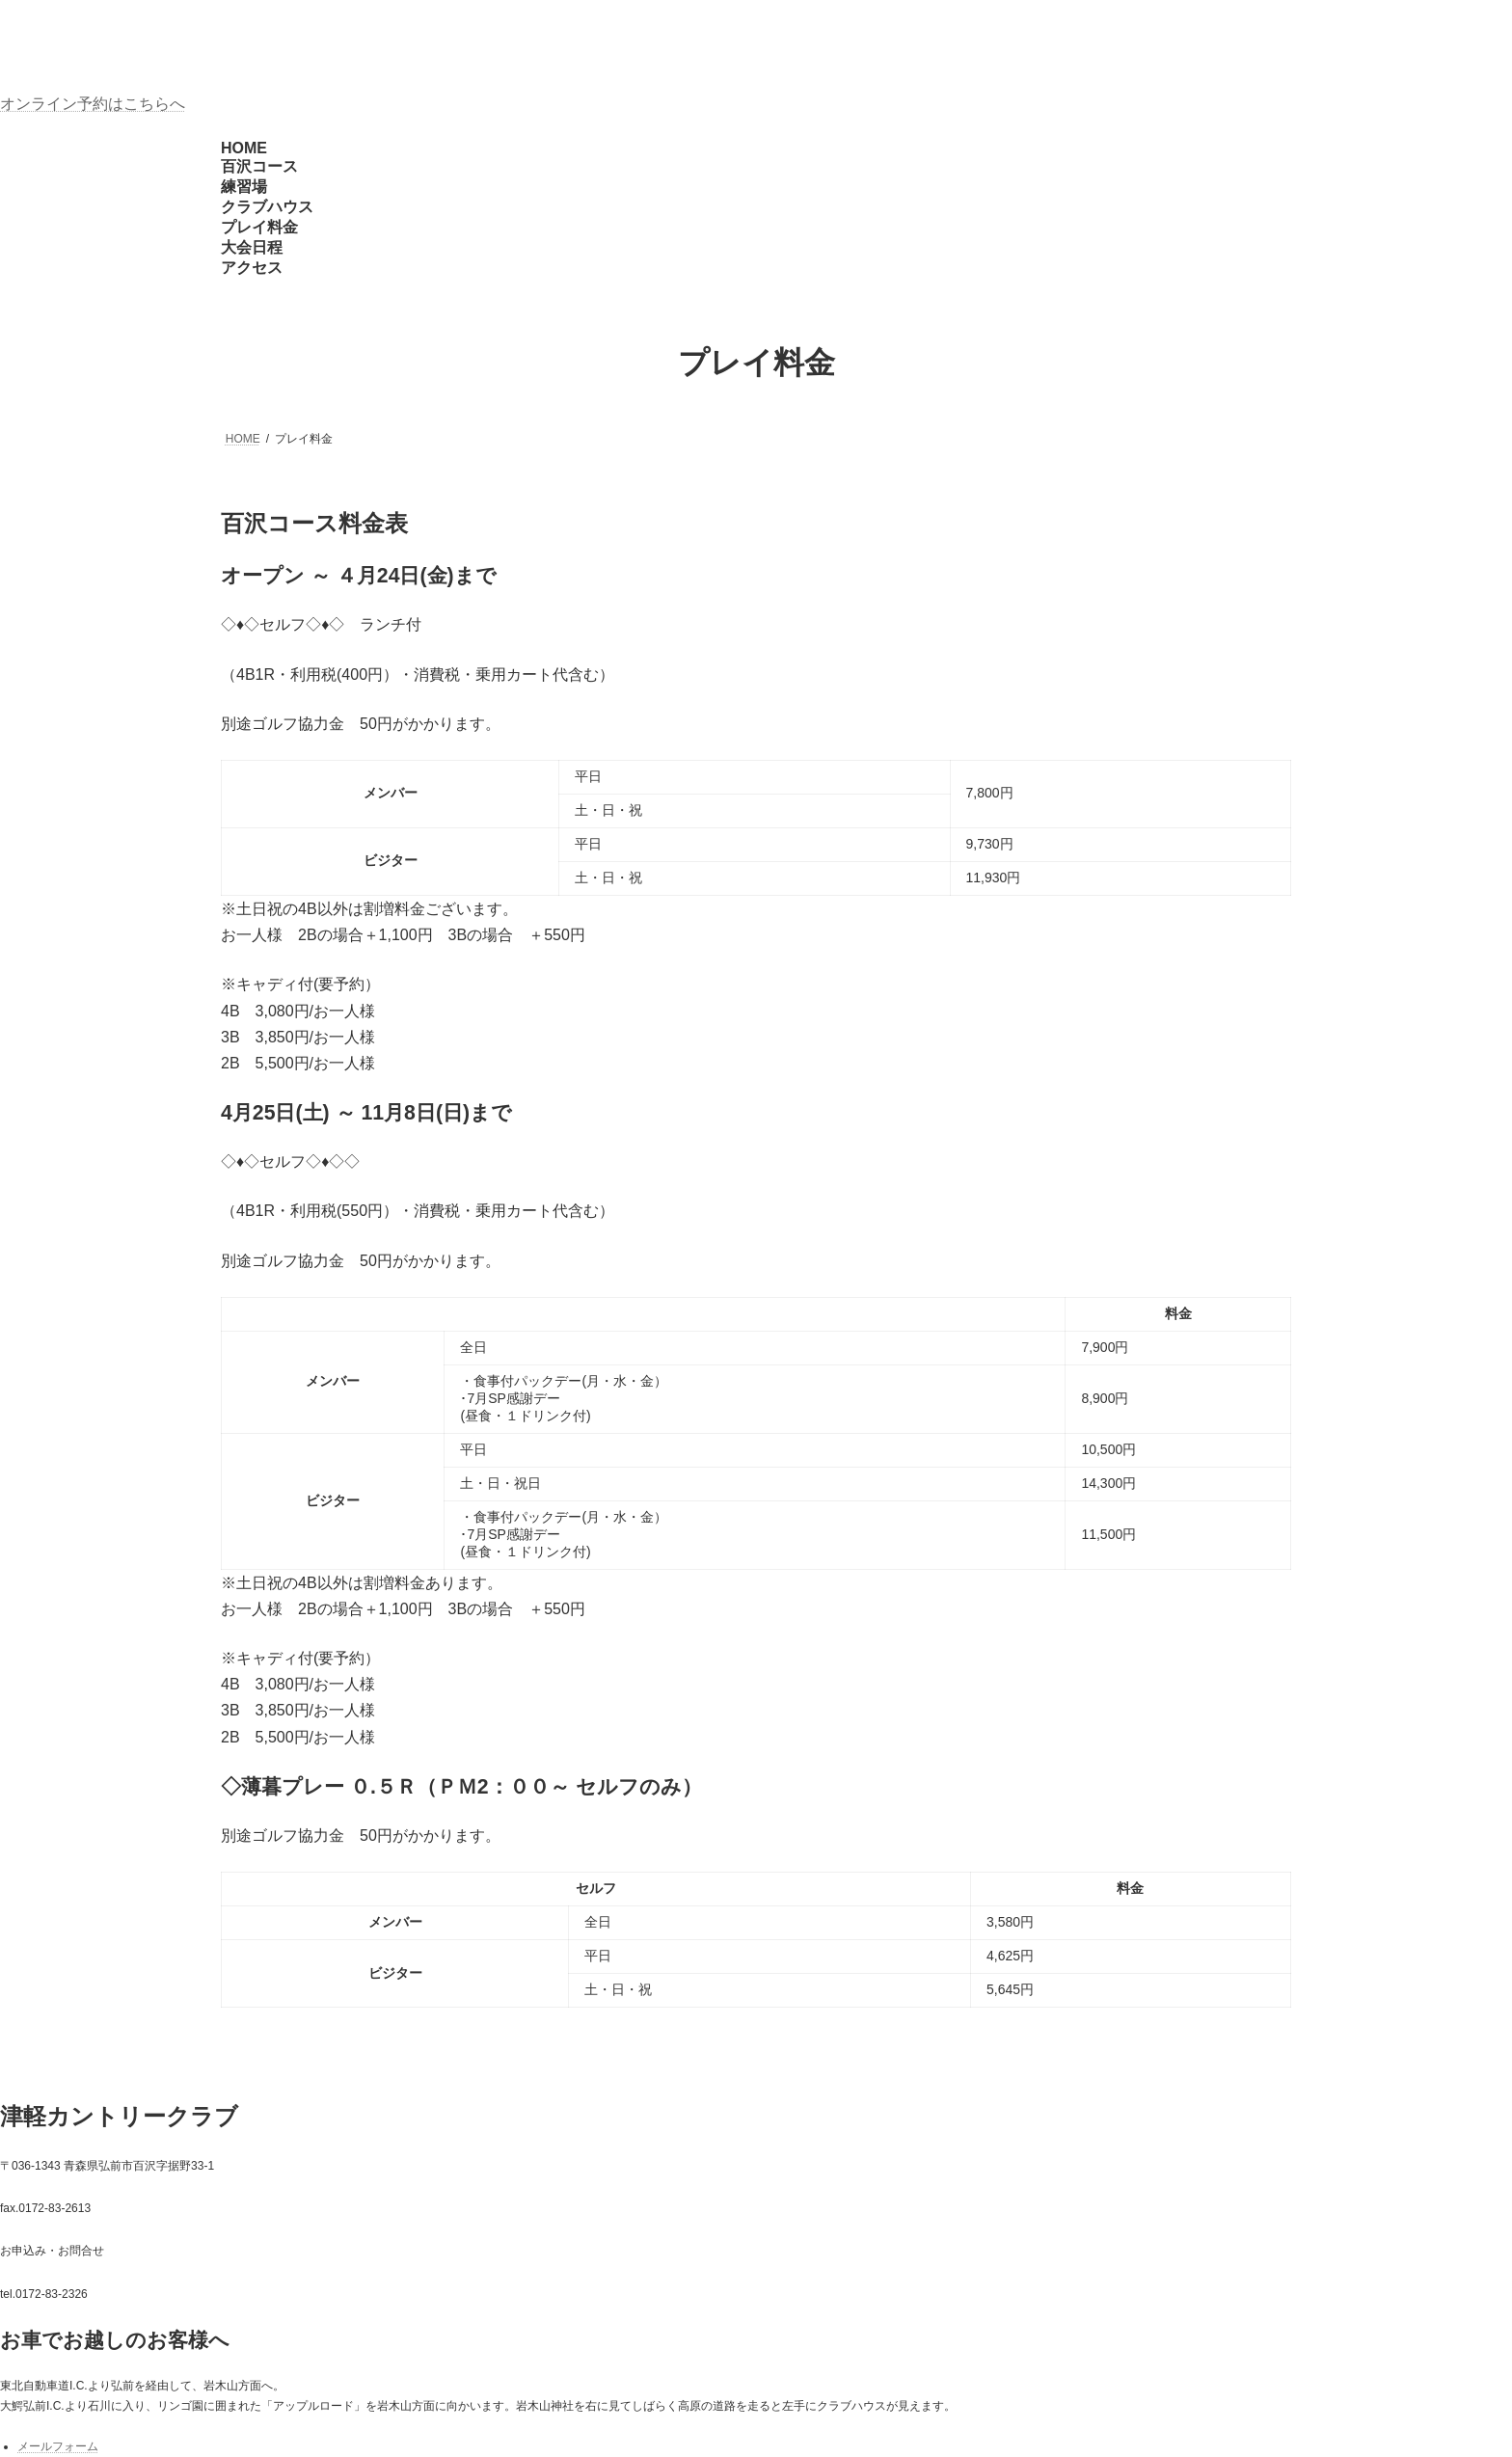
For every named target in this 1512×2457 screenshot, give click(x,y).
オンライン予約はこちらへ (92, 103)
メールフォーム (57, 2446)
